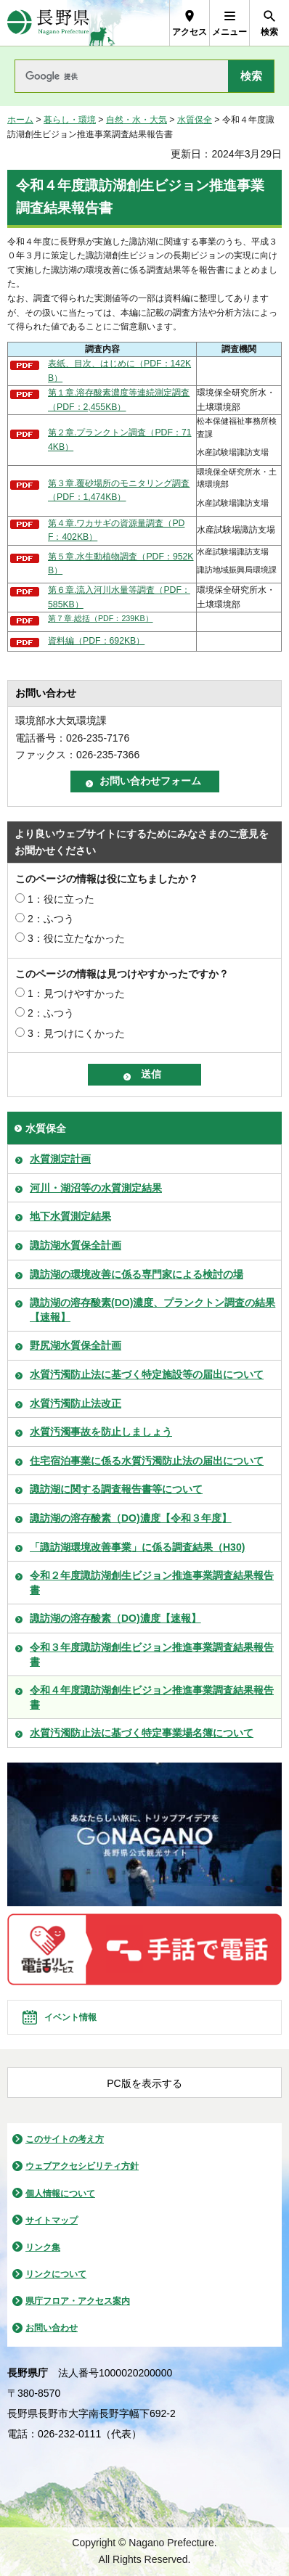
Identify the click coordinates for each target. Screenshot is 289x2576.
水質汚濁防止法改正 (75, 1403)
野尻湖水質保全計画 (75, 1345)
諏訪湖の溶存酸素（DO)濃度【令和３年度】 (131, 1518)
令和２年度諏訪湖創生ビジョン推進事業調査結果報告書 (152, 1583)
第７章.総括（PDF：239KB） (100, 618)
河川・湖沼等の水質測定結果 (96, 1188)
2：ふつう (51, 918)
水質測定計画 (60, 1159)
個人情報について (60, 2194)
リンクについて (55, 2274)
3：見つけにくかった (76, 1033)
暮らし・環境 (70, 120)
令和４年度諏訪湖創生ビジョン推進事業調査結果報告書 (152, 1697)
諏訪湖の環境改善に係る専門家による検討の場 (136, 1274)
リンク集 (42, 2247)
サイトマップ (51, 2220)
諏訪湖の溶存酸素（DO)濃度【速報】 (115, 1618)
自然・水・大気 (136, 120)
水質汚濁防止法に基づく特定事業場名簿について (141, 1733)
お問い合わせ (51, 2328)
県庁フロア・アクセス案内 (77, 2301)
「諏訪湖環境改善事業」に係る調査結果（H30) (137, 1547)
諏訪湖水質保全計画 (75, 1245)
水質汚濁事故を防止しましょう (101, 1431)
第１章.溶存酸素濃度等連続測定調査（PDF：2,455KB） (119, 399)
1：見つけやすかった (76, 993)
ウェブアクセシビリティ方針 (82, 2166)
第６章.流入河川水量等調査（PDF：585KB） (119, 597)
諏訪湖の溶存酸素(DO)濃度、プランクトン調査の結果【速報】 (152, 1310)
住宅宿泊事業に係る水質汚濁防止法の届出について (147, 1461)
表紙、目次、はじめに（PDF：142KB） (119, 370)
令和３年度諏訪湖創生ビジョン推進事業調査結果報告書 (152, 1654)
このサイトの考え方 (64, 2139)
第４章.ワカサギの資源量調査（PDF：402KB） (116, 530)
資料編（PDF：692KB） (96, 641)
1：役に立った (61, 899)
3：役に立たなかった (76, 938)
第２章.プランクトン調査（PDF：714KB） (120, 439)
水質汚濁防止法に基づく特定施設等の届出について (147, 1374)
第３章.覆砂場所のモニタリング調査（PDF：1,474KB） (119, 490)
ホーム (20, 120)
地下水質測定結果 (70, 1216)
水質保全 (194, 120)
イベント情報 (70, 2017)
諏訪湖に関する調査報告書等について (116, 1489)
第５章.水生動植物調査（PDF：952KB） (121, 563)
